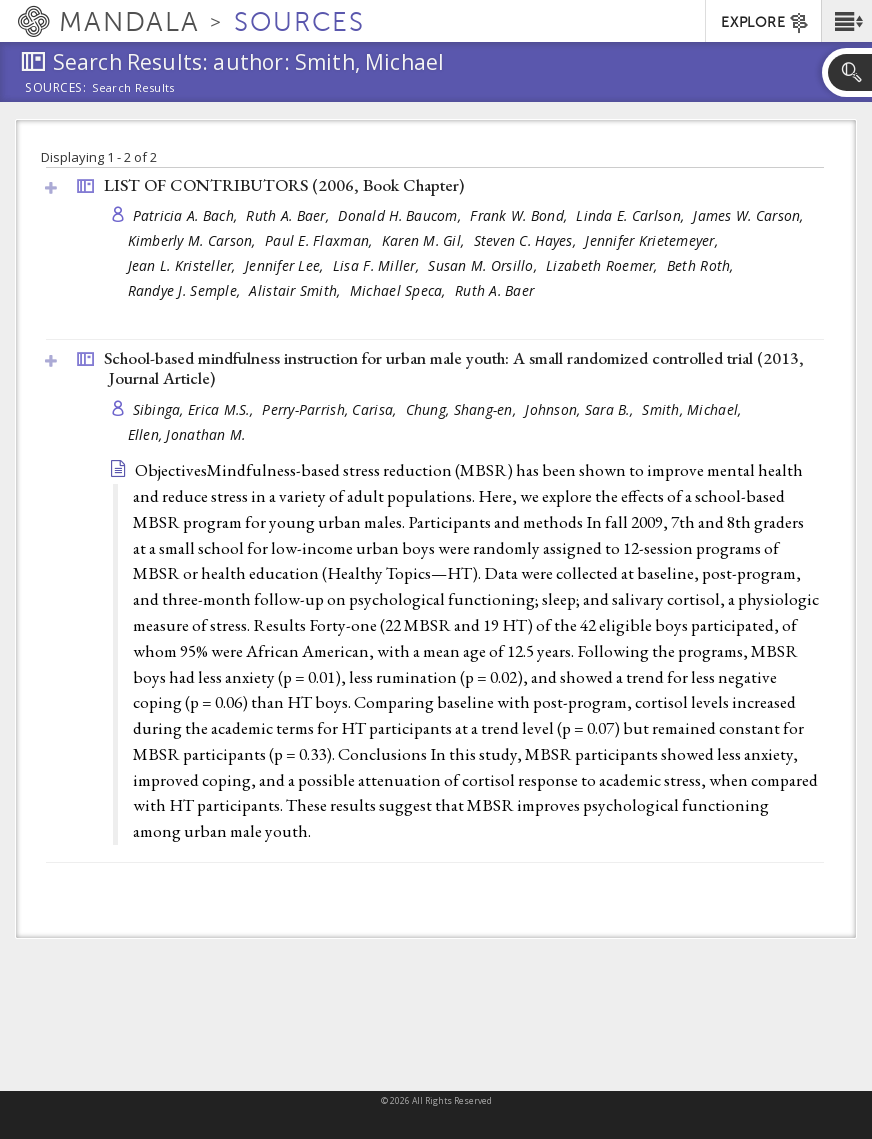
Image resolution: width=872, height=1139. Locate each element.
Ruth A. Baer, (289, 215)
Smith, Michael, (693, 409)
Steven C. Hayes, (527, 240)
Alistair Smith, (296, 290)
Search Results (133, 88)
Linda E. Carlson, (632, 215)
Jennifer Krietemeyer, (653, 240)
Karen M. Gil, (425, 240)
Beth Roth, (702, 265)
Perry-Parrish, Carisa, (331, 409)
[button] (846, 21)
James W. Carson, (750, 215)
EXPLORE (765, 23)
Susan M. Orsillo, (484, 265)
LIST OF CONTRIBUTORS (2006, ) (284, 185)
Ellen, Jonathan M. (187, 434)
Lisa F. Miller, (378, 265)
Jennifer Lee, (286, 265)
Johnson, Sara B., (581, 409)
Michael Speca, (400, 290)
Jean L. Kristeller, (184, 265)
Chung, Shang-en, (463, 409)
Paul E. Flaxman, (321, 240)
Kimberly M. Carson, (194, 240)
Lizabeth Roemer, (604, 265)
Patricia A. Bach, (187, 215)
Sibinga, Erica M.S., (195, 409)
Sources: (56, 89)
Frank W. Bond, (520, 215)
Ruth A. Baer (494, 290)
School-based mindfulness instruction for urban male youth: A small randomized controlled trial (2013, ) (454, 368)
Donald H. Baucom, (401, 215)
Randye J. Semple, (186, 290)
